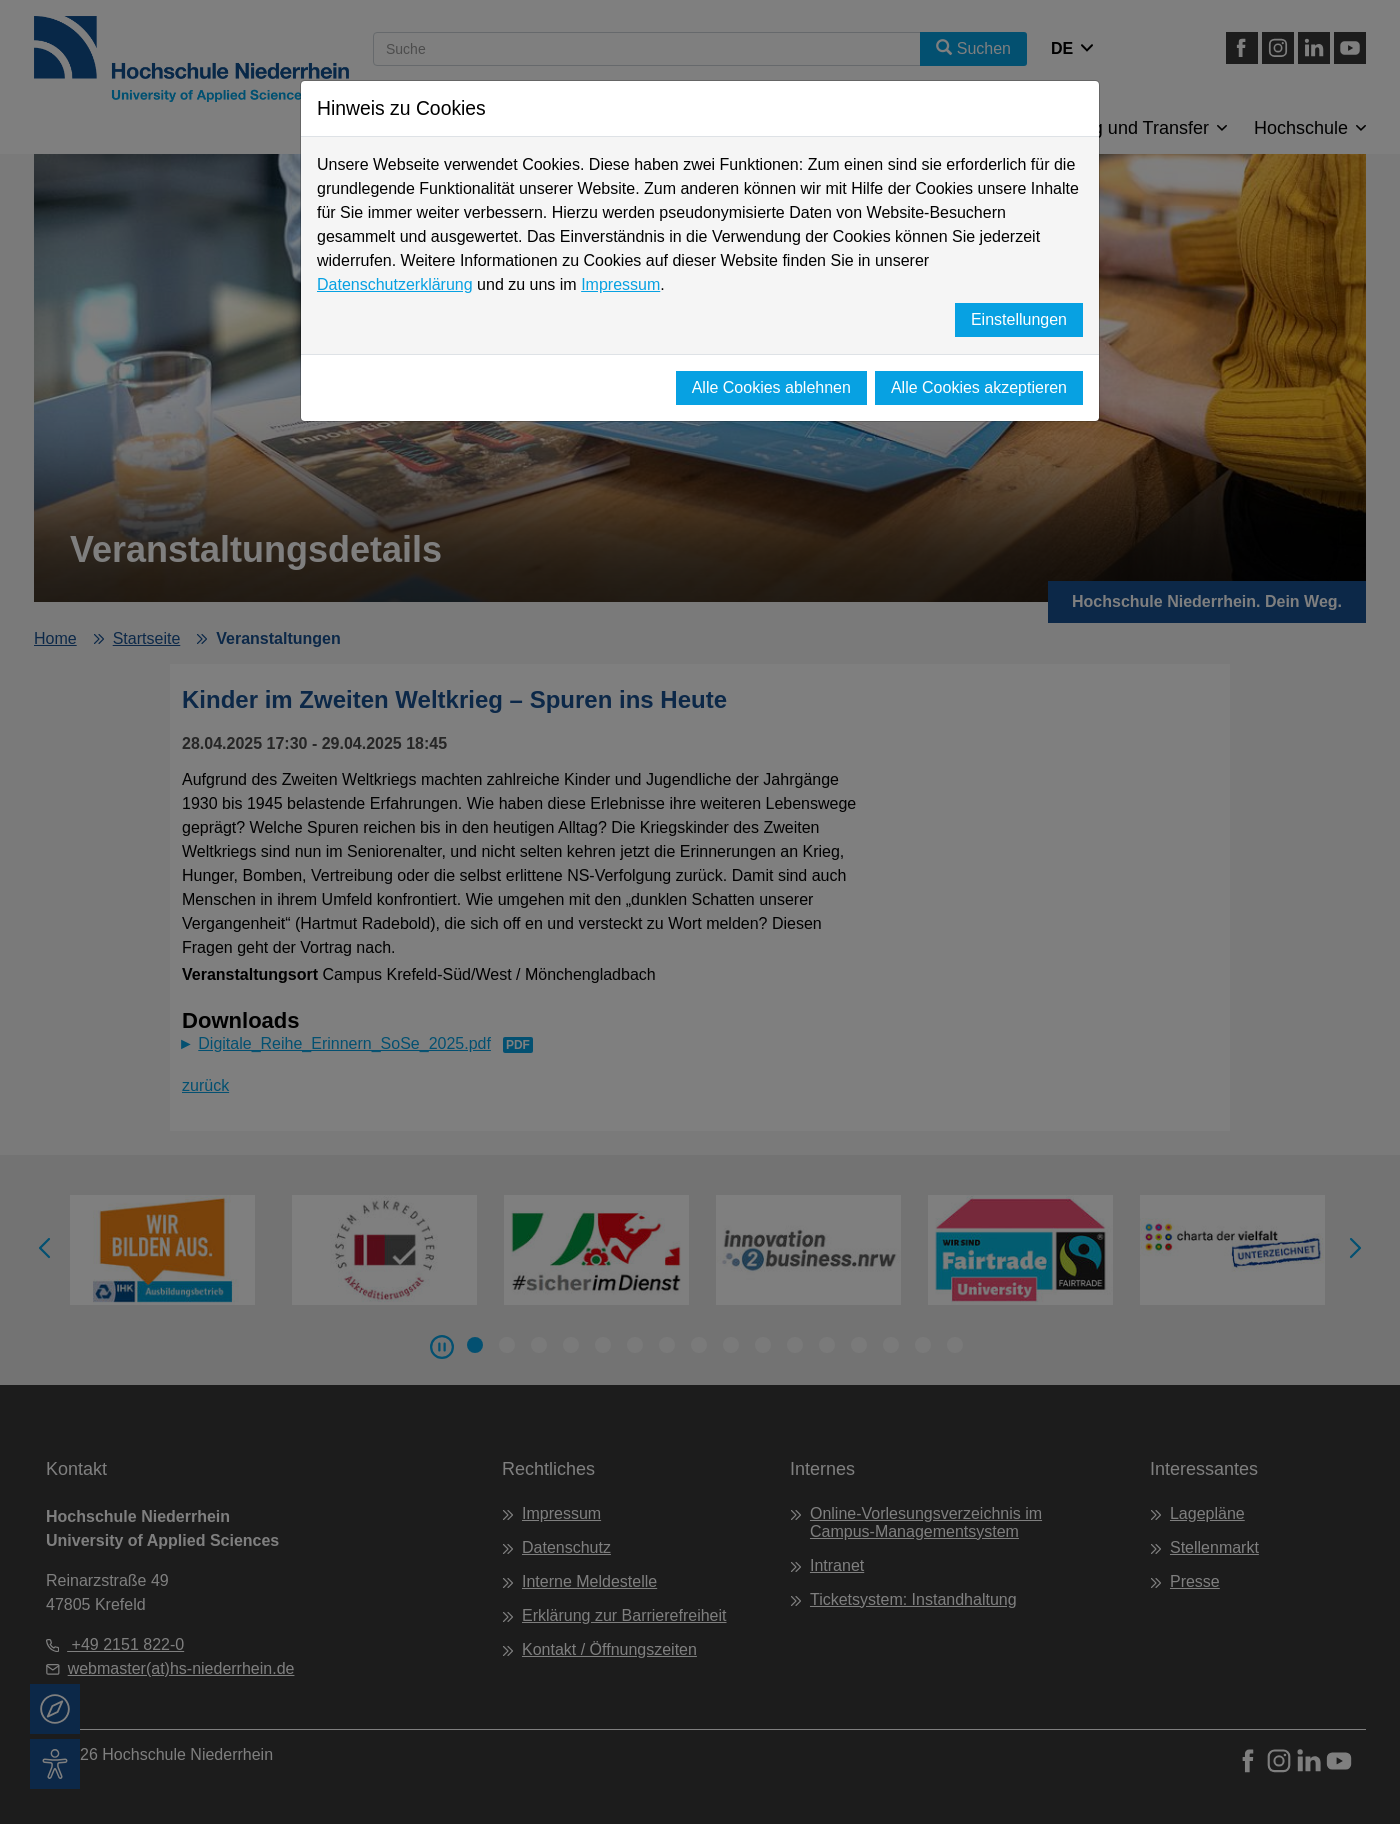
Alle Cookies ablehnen (771, 387)
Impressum (620, 284)
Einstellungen (1019, 319)
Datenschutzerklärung (395, 284)
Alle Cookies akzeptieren (979, 387)
